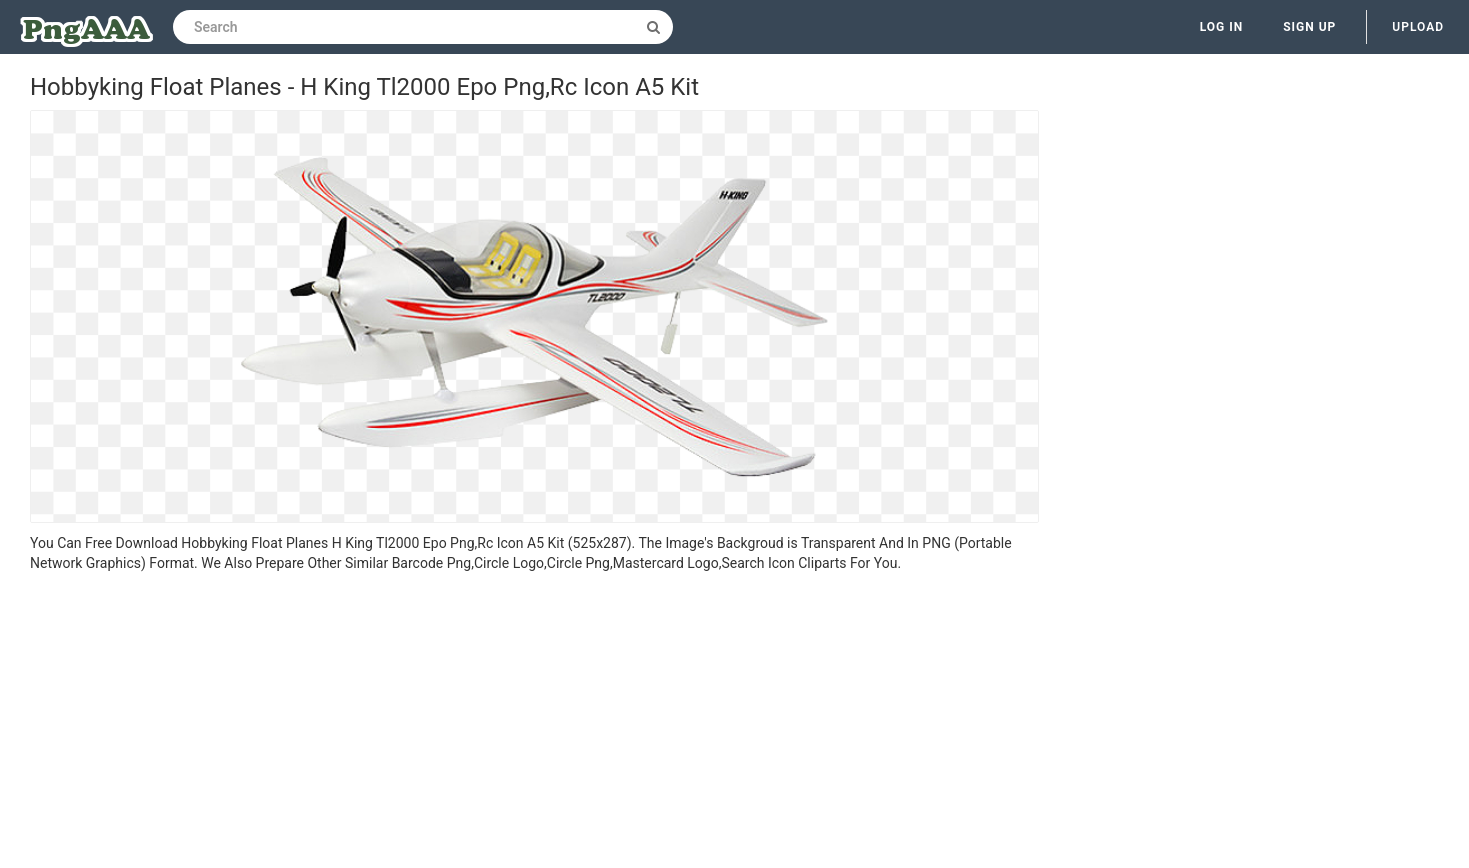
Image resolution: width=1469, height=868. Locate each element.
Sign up (1309, 27)
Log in (1222, 27)
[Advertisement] (534, 723)
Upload (1418, 27)
